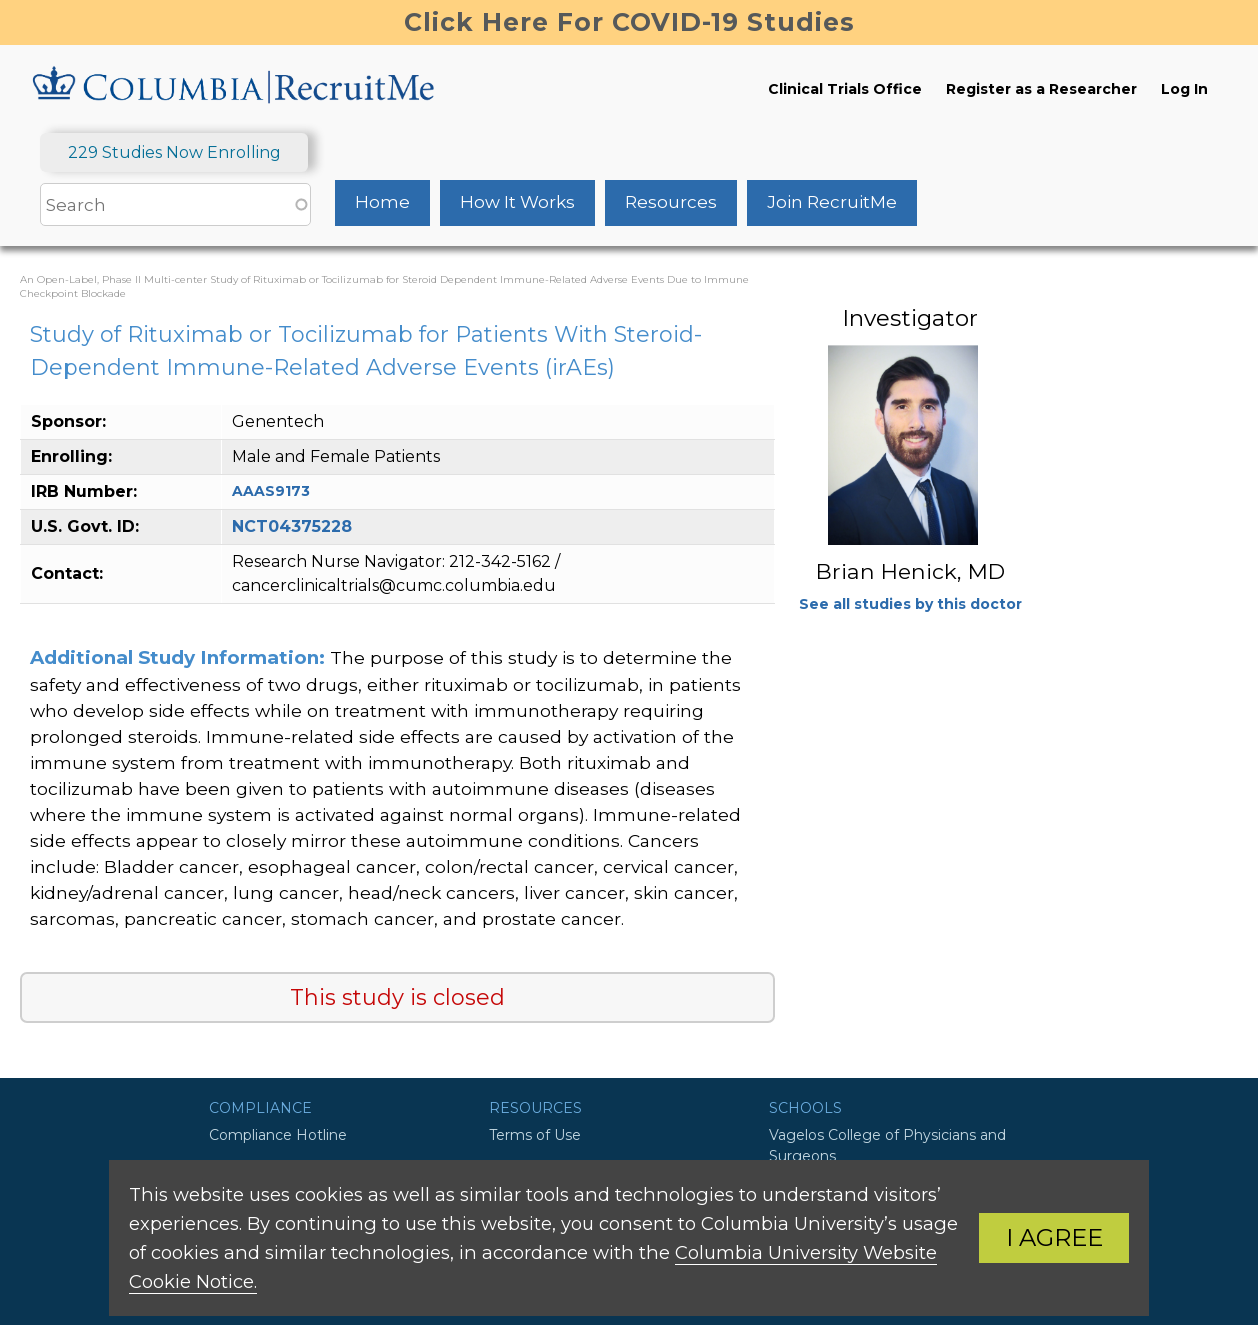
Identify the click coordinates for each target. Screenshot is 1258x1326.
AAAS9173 (271, 491)
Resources (671, 202)
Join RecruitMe (832, 202)
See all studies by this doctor (910, 604)
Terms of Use (535, 1135)
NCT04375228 (292, 526)
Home (382, 202)
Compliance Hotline (278, 1135)
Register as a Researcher (1041, 89)
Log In (1184, 89)
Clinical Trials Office (845, 89)
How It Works (517, 202)
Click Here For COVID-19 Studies (629, 22)
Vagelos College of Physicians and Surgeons (887, 1145)
